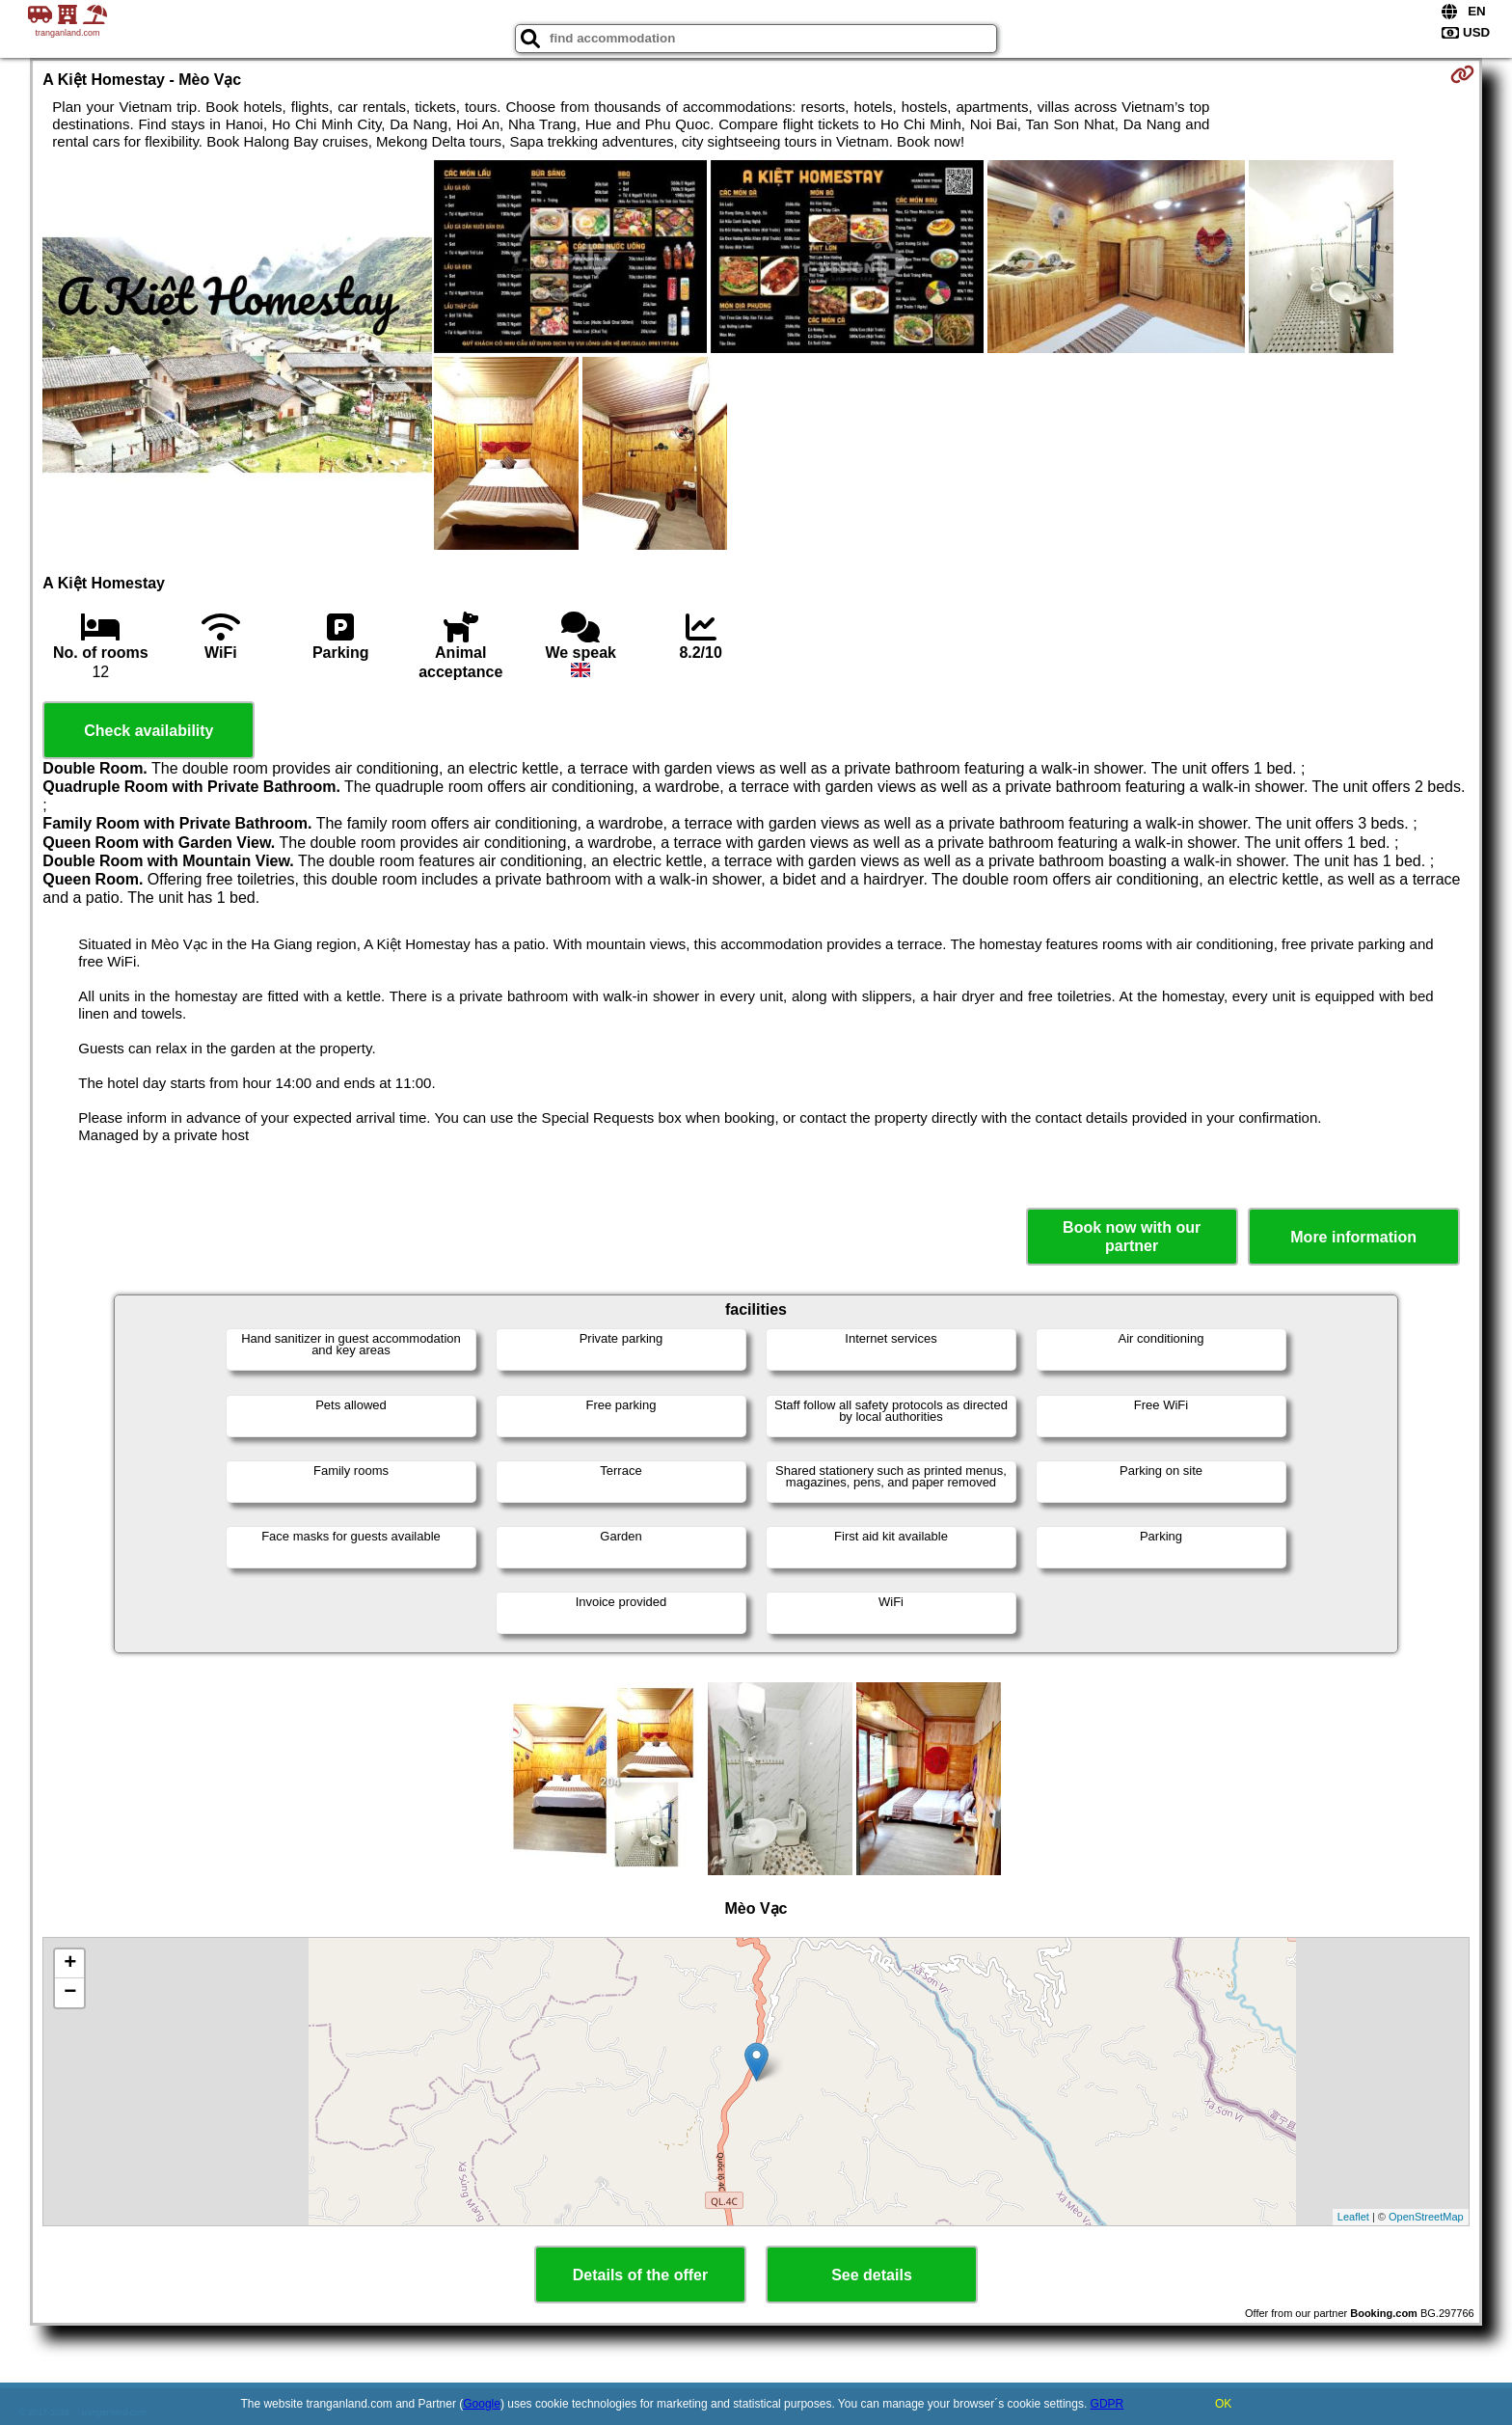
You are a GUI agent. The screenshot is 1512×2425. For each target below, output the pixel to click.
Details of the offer (640, 2275)
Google (481, 2404)
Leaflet (1353, 2216)
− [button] (70, 1992)
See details (871, 2275)
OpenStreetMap (1426, 2216)
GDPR (1107, 2404)
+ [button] (70, 1963)
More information (1353, 1237)
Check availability (148, 730)
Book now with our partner (1132, 1236)
